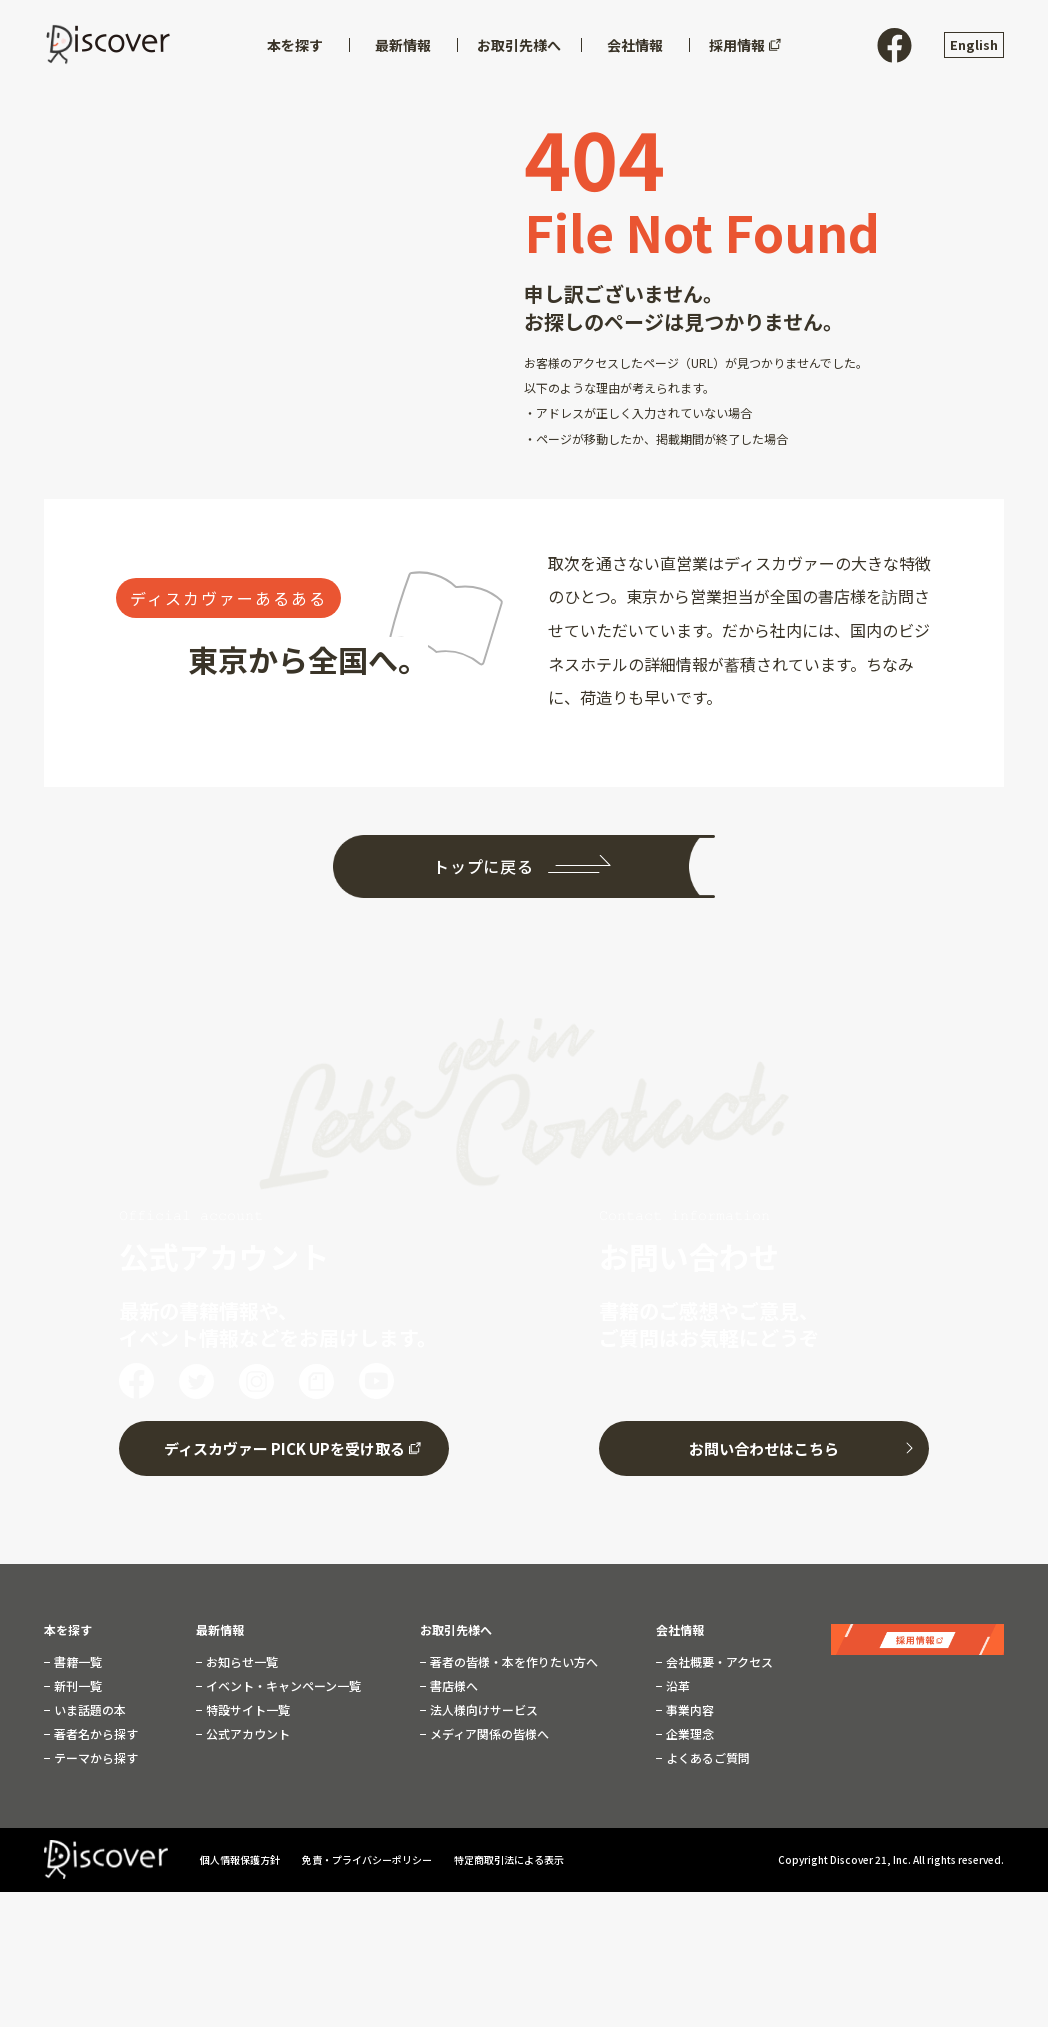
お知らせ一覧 (240, 1657)
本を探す (68, 1625)
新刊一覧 (76, 1681)
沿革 (676, 1681)
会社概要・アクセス (718, 1657)
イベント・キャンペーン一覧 (282, 1681)
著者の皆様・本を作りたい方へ (512, 1657)
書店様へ (452, 1681)
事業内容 (688, 1705)
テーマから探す (94, 1753)
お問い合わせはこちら (764, 1443)
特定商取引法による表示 (509, 1855)
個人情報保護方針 (241, 1855)
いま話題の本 (88, 1705)
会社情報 (680, 1625)
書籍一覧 (76, 1657)
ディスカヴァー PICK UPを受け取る (284, 1443)
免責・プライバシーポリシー (368, 1855)
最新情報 (220, 1625)
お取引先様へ (456, 1625)
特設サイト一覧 (246, 1705)
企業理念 (688, 1729)
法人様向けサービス (482, 1705)
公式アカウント (246, 1729)
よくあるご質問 (706, 1753)
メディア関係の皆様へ (488, 1729)
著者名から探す (94, 1729)
